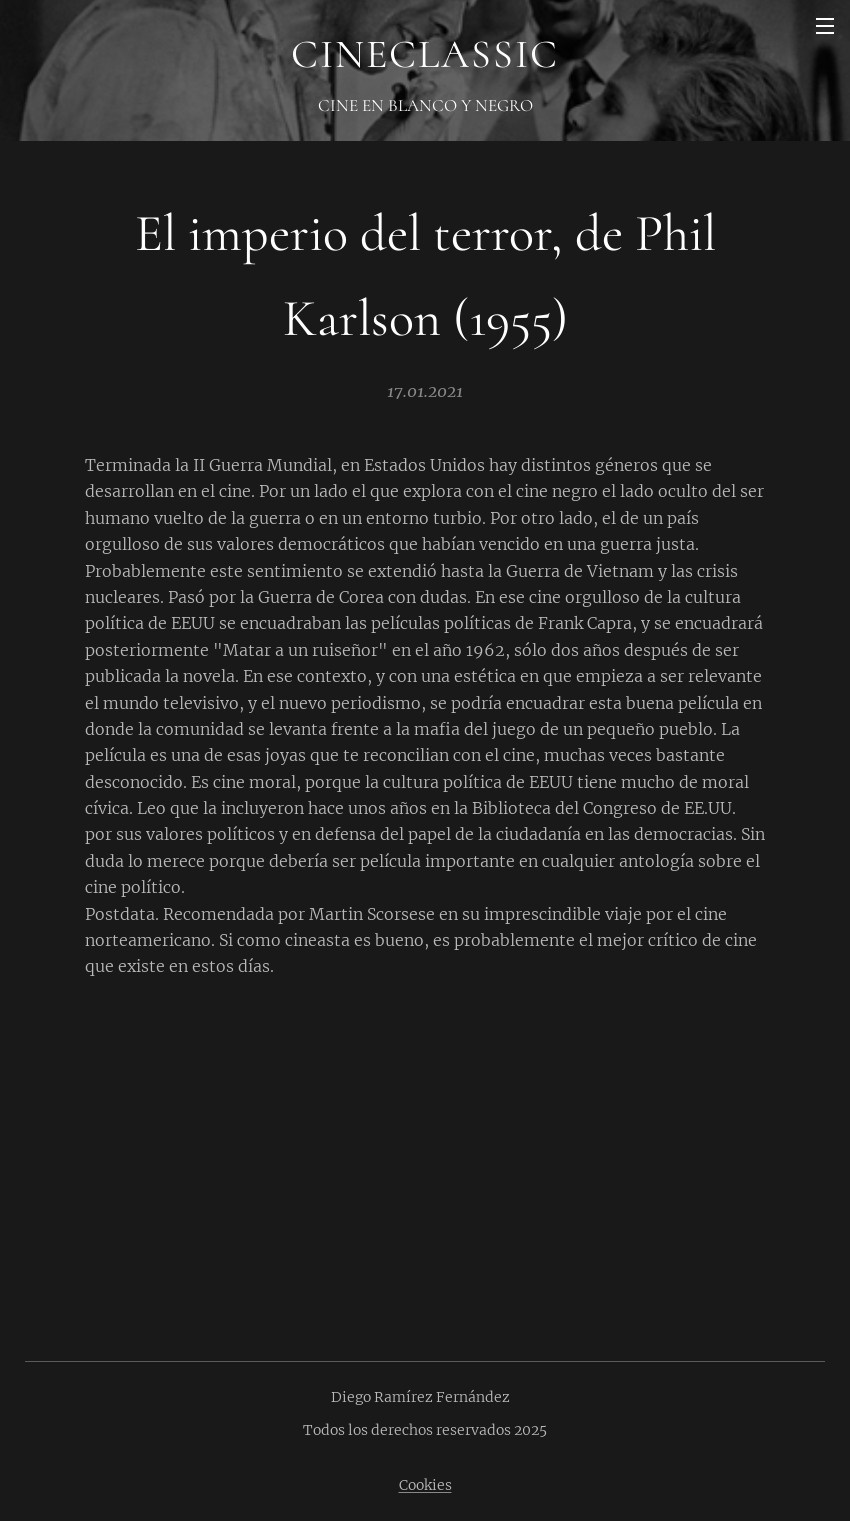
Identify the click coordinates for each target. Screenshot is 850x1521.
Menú (825, 26)
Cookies (425, 1485)
